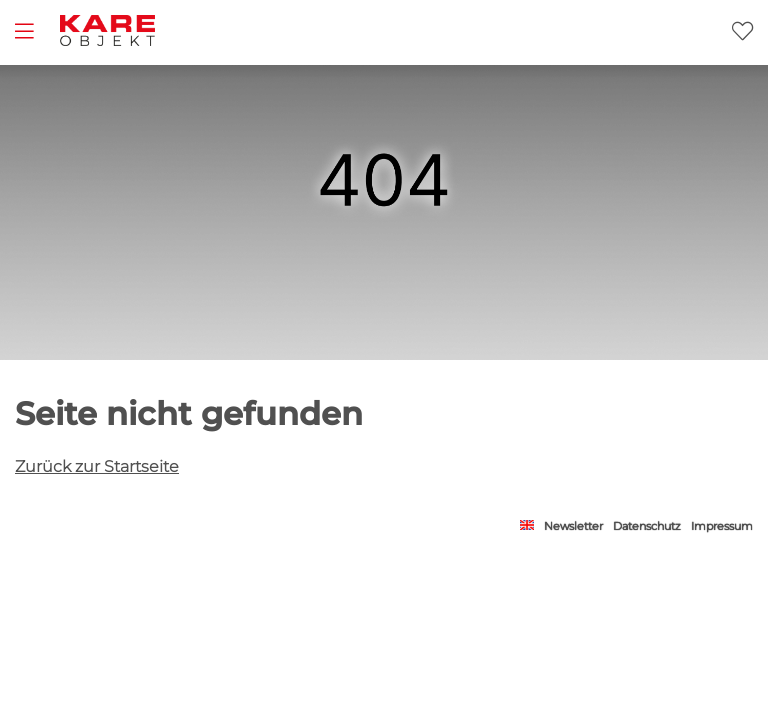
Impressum (722, 526)
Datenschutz (647, 526)
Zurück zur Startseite (97, 466)
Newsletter (573, 526)
